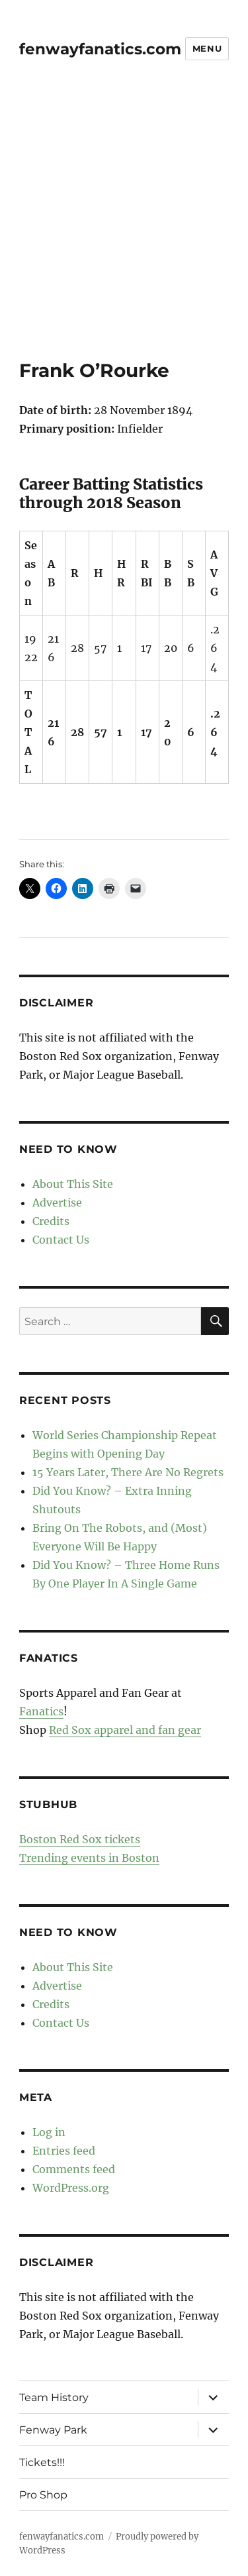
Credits (50, 1221)
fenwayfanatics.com (100, 49)
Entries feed (63, 2150)
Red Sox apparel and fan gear (125, 1730)
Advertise (57, 1202)
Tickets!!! (42, 2462)
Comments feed (73, 2169)
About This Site (72, 1184)
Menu (207, 48)
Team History (54, 2397)
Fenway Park (53, 2430)
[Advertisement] (124, 228)
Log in (48, 2132)
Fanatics (41, 1711)
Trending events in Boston (89, 1857)
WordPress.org (70, 2187)
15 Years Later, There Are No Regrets (128, 1472)
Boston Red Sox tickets (79, 1839)
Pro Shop (43, 2495)
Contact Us (60, 1239)
